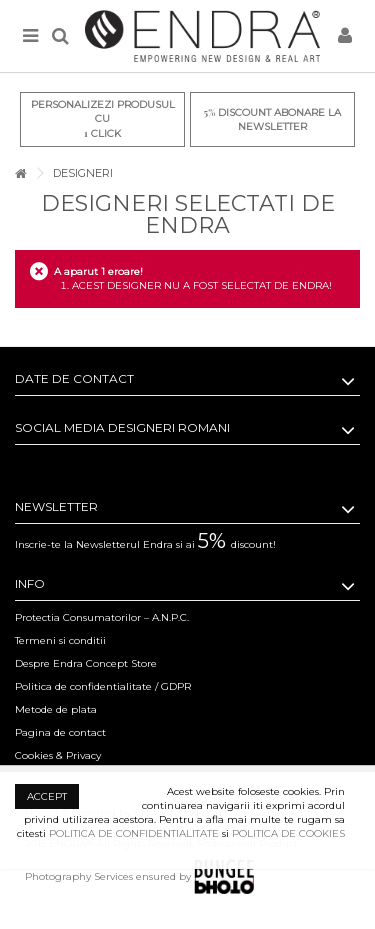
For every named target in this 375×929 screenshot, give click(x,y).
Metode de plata (56, 709)
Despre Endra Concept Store (86, 663)
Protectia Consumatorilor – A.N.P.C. (102, 617)
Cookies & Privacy (58, 755)
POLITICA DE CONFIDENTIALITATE (134, 833)
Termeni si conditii (60, 640)
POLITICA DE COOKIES (288, 833)
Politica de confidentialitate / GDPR (103, 686)
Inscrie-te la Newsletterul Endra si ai (145, 544)
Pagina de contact (60, 732)
